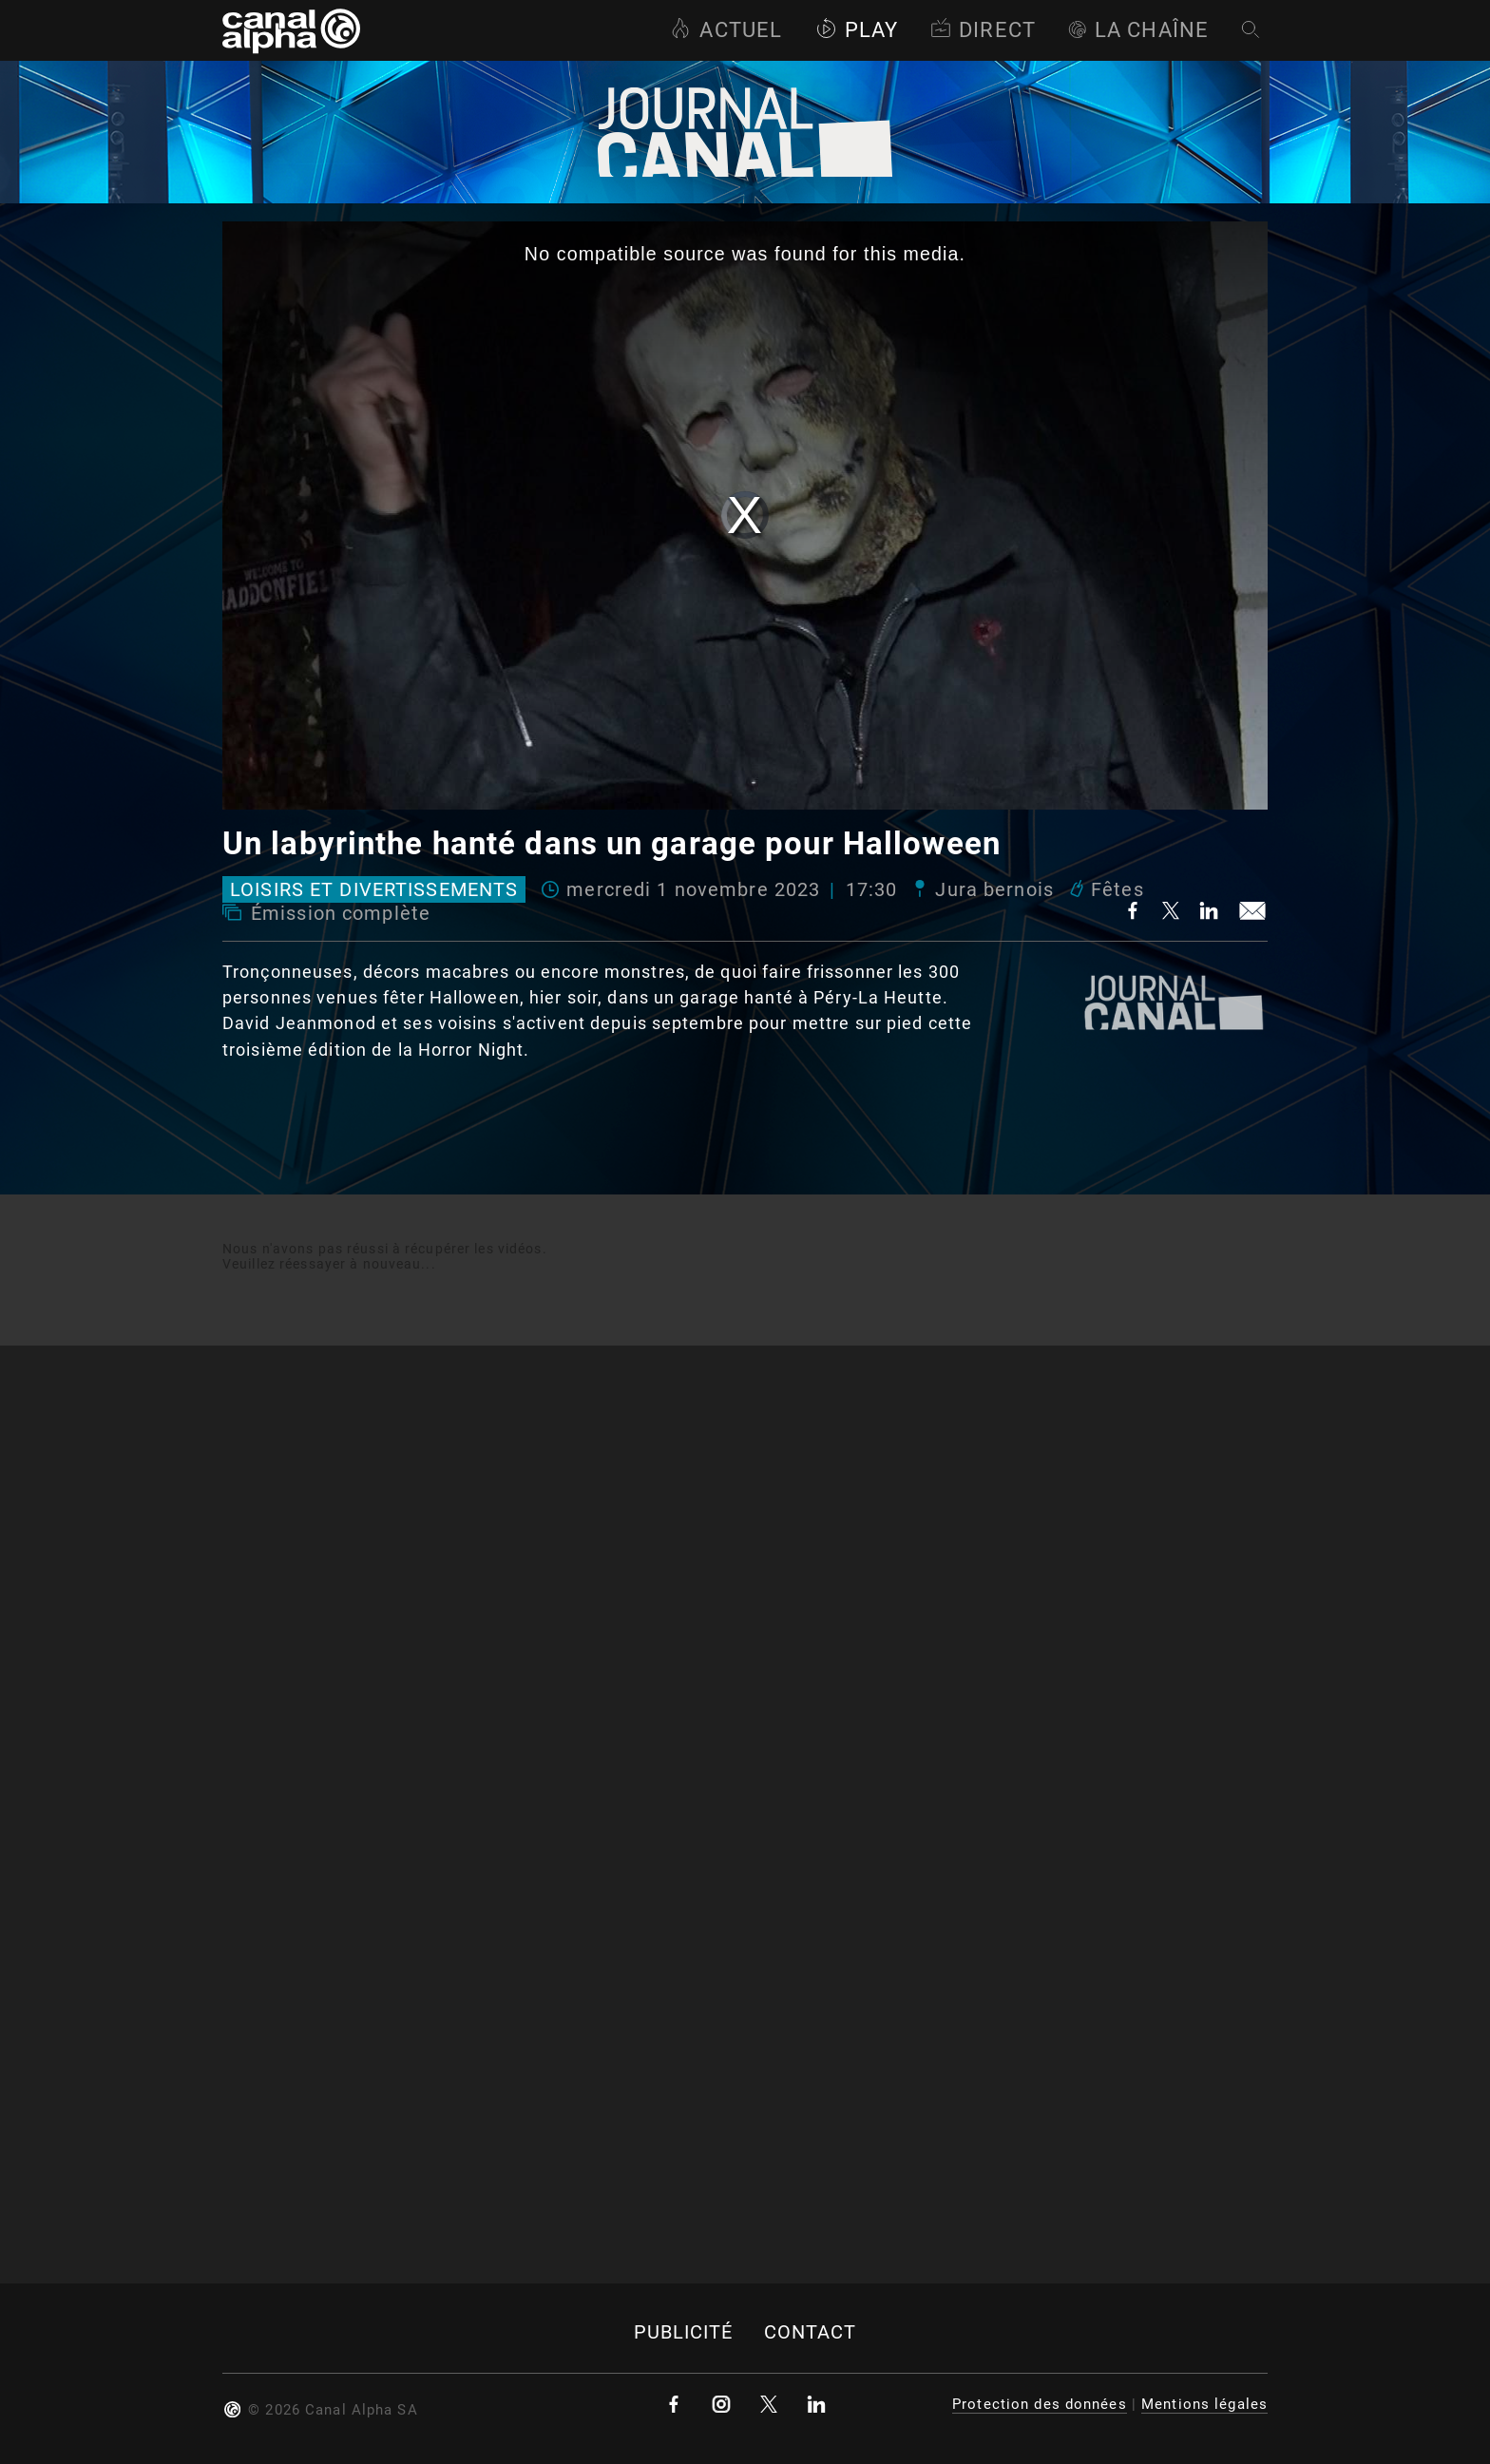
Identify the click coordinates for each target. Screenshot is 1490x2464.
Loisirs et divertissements (374, 889)
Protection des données (1039, 2404)
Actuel (726, 30)
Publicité (684, 2332)
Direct (983, 30)
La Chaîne (1138, 30)
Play (856, 30)
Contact (810, 2332)
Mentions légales (1204, 2404)
